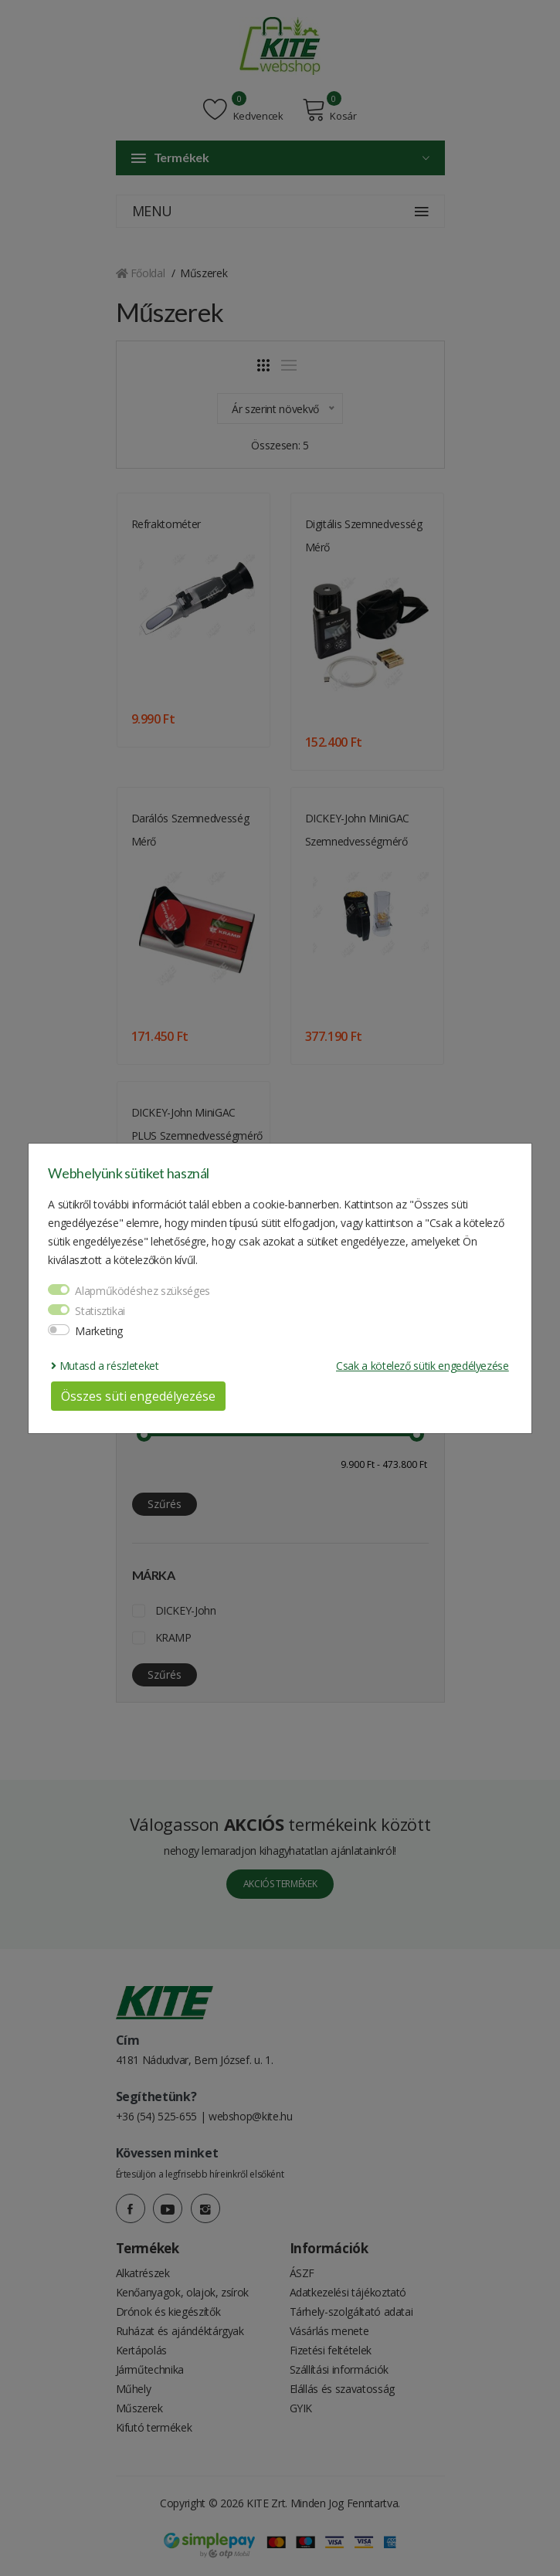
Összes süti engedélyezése (138, 1396)
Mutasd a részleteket (104, 1365)
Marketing (99, 1331)
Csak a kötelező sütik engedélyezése (422, 1365)
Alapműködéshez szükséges (142, 1290)
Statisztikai (100, 1310)
